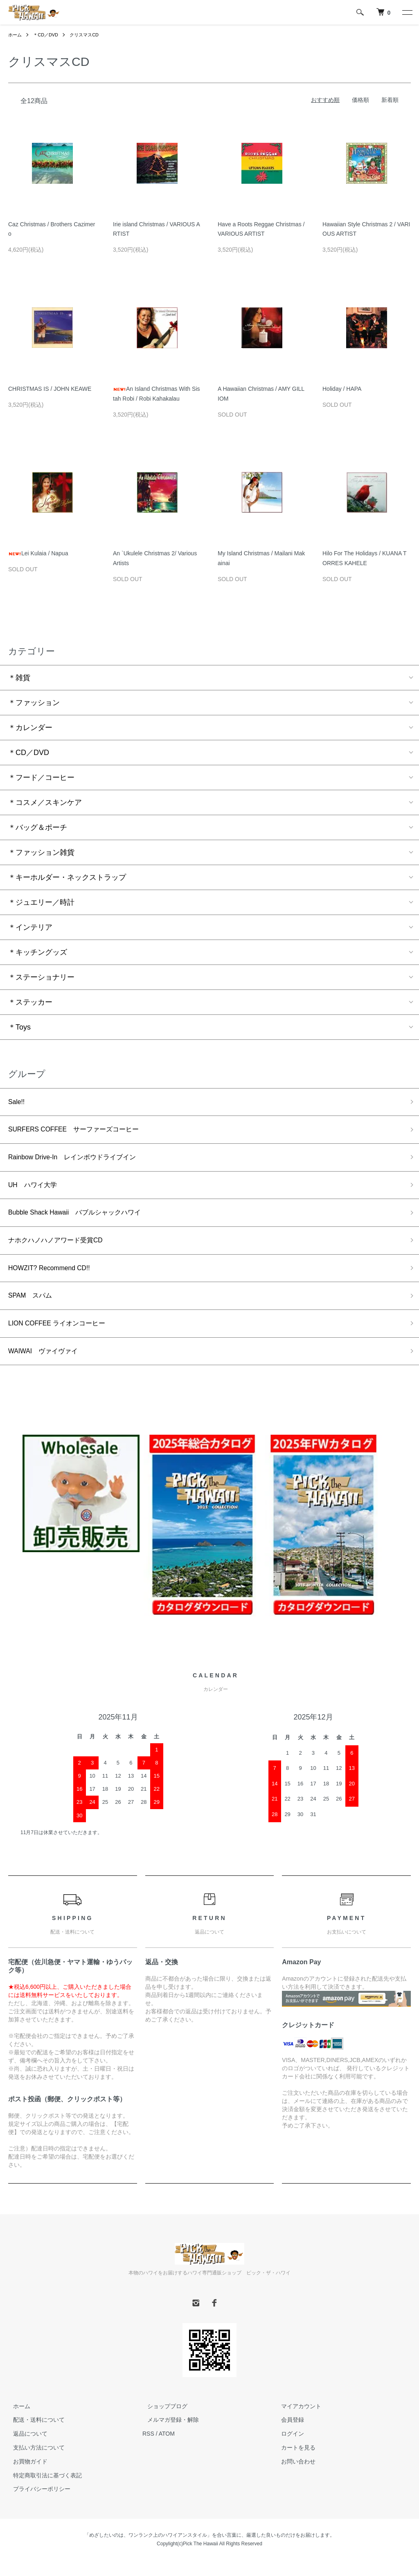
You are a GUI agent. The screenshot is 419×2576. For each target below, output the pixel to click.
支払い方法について (34, 2463)
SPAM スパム (33, 1308)
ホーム (15, 35)
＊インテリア (30, 927)
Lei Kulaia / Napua (38, 553)
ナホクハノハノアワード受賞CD (61, 1249)
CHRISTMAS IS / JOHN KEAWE (49, 388)
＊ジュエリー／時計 (41, 902)
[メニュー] (406, 12)
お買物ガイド (25, 2477)
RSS (148, 2449)
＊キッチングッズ (37, 952)
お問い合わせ (294, 2477)
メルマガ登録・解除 (168, 2435)
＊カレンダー (30, 727)
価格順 (360, 100)
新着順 (390, 100)
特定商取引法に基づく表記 (42, 2491)
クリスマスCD (89, 35)
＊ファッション (34, 703)
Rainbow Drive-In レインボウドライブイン (80, 1161)
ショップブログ (162, 2422)
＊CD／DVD (48, 35)
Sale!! (17, 1103)
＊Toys (19, 1027)
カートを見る (294, 2463)
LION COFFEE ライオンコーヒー (63, 1337)
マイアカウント (297, 2422)
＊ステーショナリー (41, 977)
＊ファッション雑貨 (41, 852)
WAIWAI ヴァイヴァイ (47, 1366)
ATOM (167, 2449)
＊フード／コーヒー (41, 777)
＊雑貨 (19, 678)
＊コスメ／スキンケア (45, 802)
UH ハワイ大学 (35, 1190)
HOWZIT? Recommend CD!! (55, 1278)
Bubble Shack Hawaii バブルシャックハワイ (83, 1220)
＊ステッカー (30, 1002)
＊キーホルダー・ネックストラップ (67, 877)
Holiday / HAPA (341, 388)
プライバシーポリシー (36, 2505)
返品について (25, 2449)
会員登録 (288, 2435)
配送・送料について (34, 2435)
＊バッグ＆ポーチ (37, 827)
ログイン (288, 2449)
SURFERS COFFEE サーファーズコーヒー (82, 1132)
